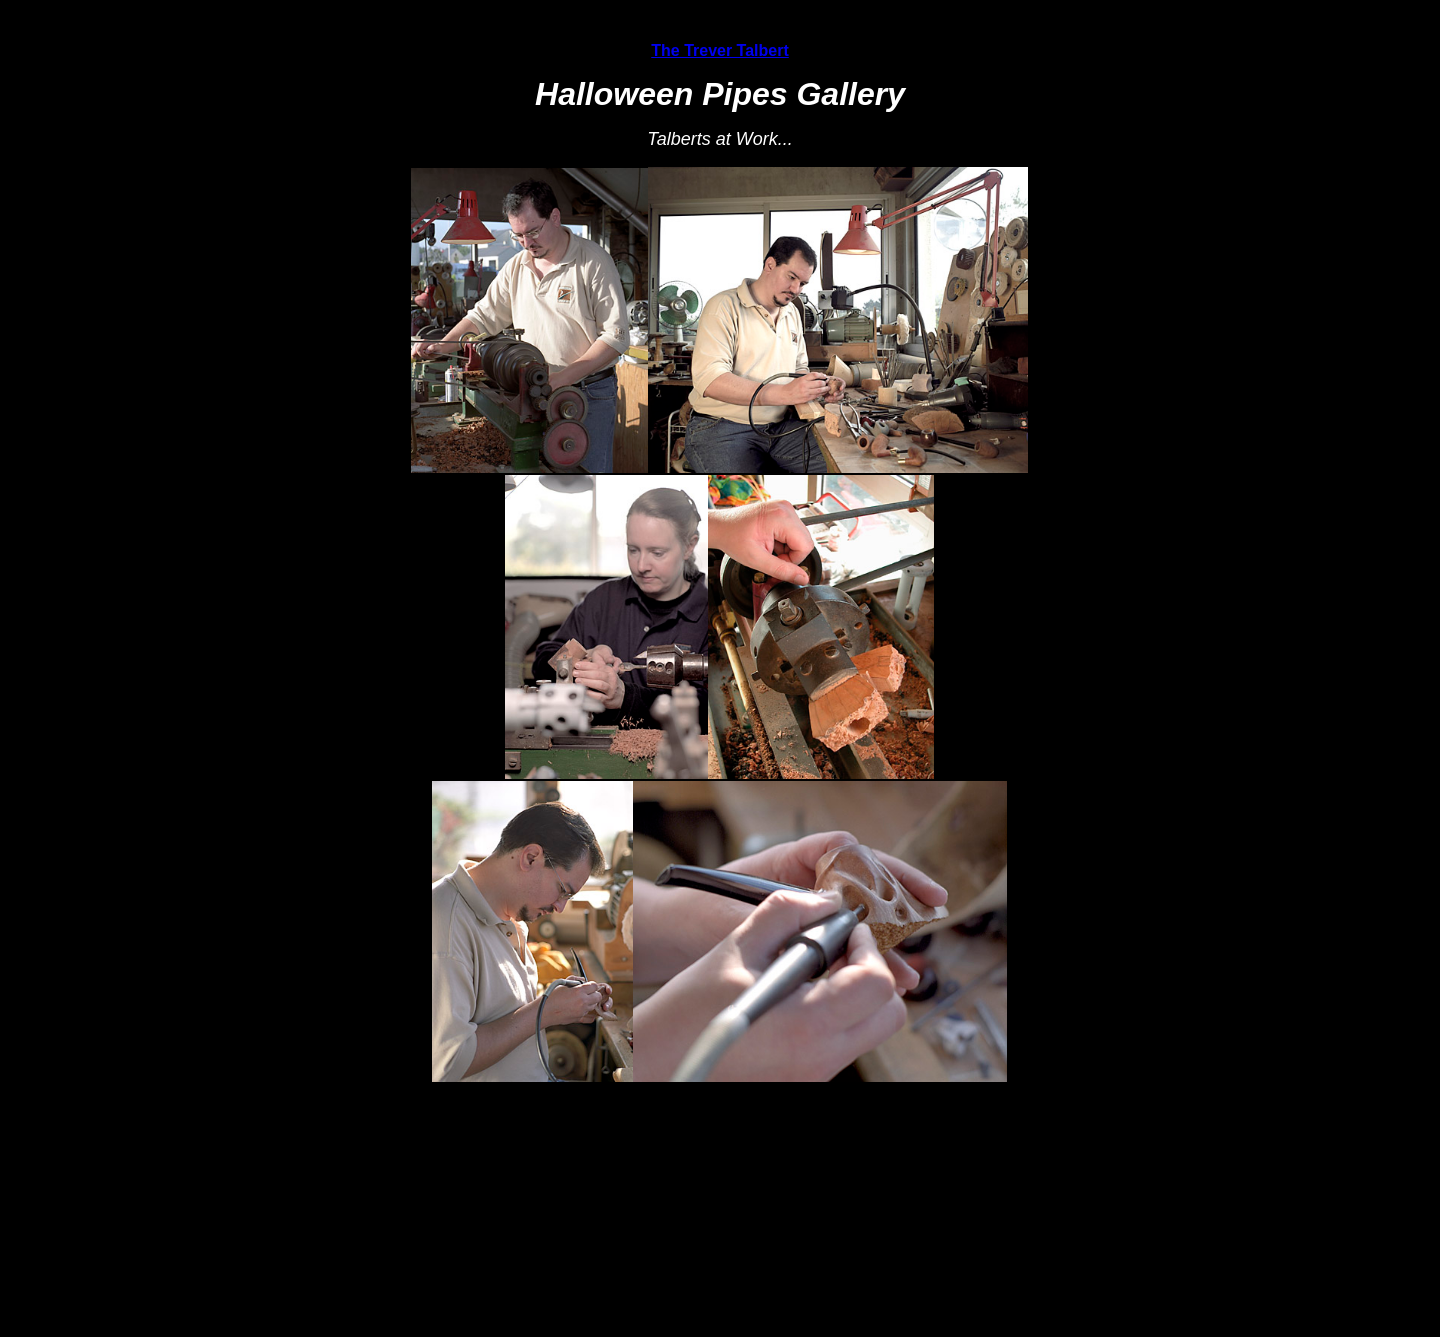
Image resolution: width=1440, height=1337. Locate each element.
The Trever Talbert (720, 50)
